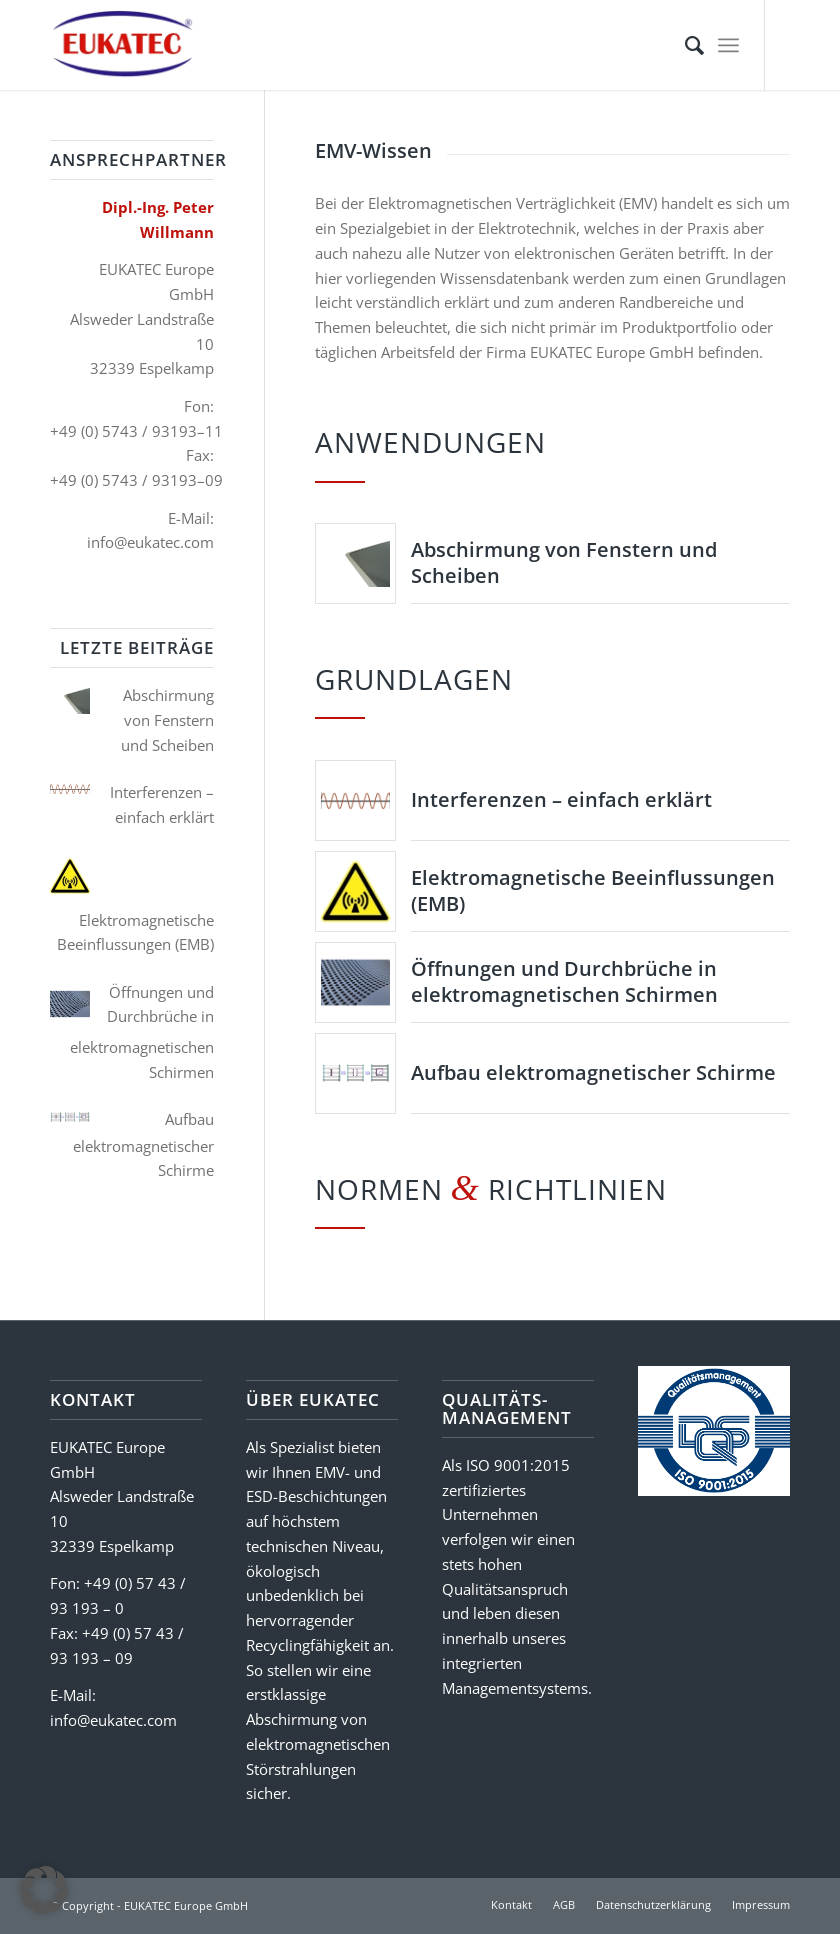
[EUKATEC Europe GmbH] (122, 45)
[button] (44, 1890)
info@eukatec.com (150, 542)
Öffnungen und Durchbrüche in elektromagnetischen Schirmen (564, 981)
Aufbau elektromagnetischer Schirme (593, 1072)
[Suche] (684, 45)
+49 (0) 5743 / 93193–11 (136, 431)
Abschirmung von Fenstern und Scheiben (564, 562)
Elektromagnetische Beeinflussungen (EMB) (593, 890)
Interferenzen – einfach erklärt (561, 799)
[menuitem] (684, 45)
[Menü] (728, 45)
